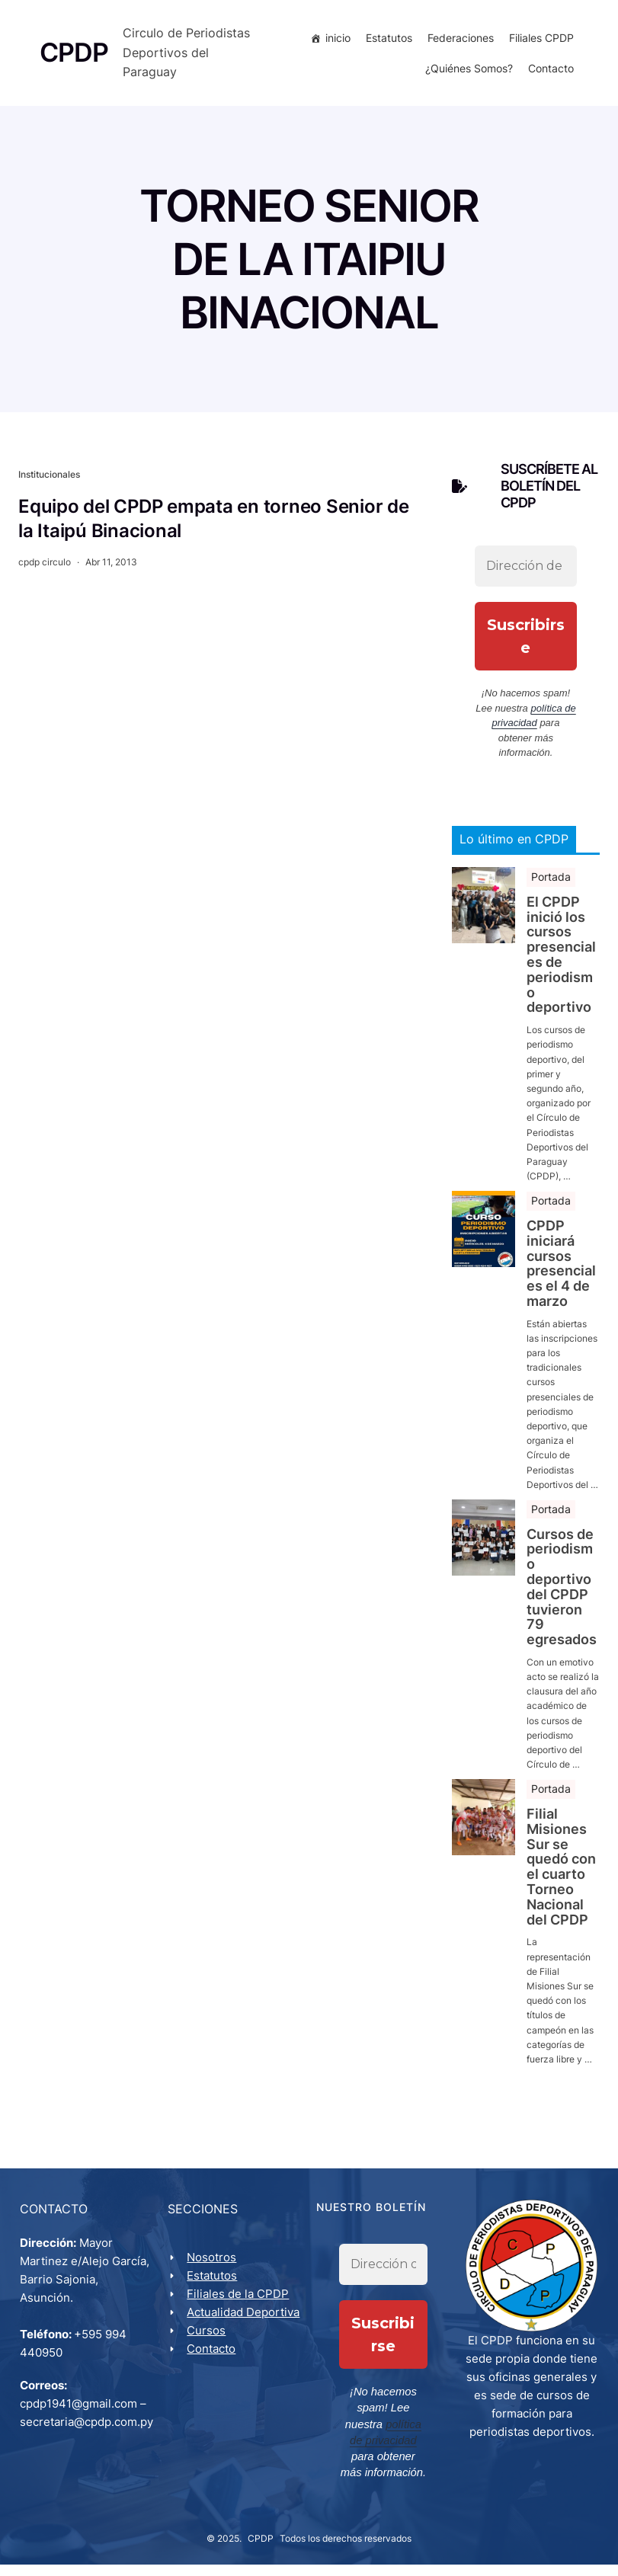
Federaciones (459, 45)
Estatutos (387, 45)
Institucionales (49, 490)
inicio (336, 45)
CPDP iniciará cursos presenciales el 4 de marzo (561, 1279)
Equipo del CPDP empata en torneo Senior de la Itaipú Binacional (213, 534)
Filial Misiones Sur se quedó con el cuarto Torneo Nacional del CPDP (561, 1882)
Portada (551, 892)
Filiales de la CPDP (240, 2311)
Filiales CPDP (540, 45)
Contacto (549, 75)
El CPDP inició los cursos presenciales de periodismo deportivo (561, 970)
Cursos (208, 2366)
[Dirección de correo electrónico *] (526, 582)
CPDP (261, 2549)
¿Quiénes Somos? (467, 75)
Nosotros (214, 2274)
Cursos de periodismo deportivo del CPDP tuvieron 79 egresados (562, 1602)
